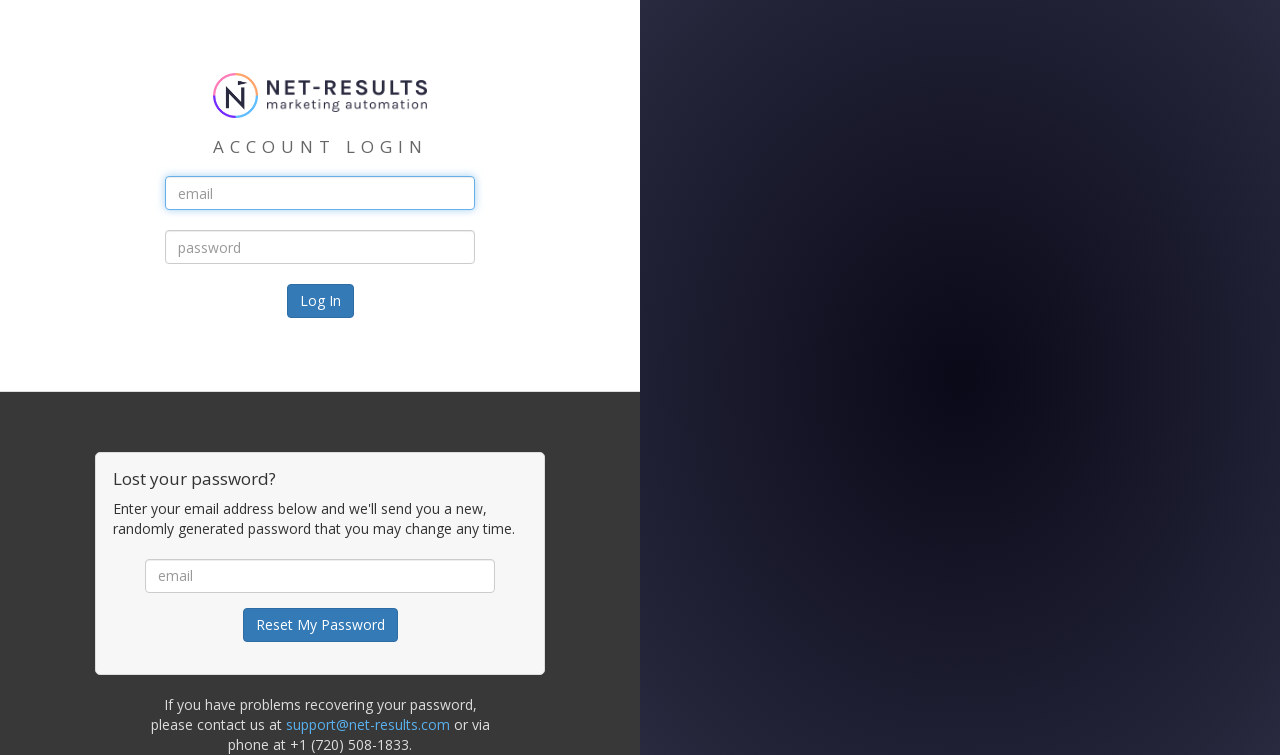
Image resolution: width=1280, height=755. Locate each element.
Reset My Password (320, 624)
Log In (320, 300)
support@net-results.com (368, 724)
